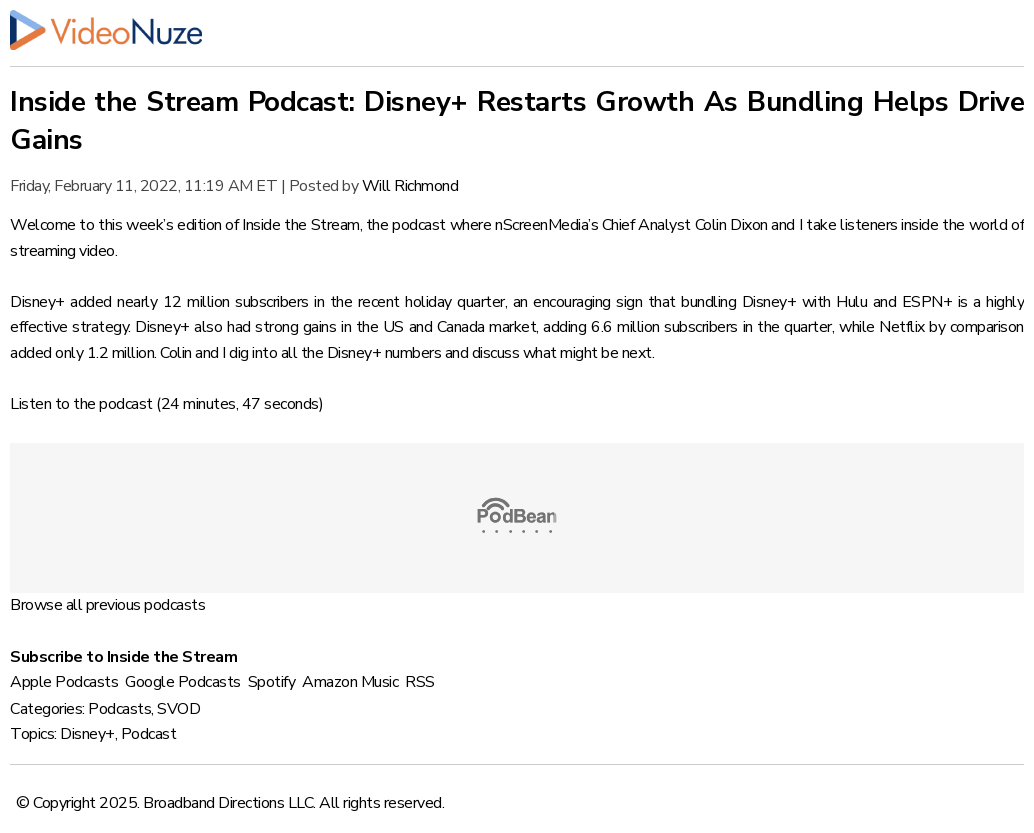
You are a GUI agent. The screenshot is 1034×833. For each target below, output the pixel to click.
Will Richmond (410, 186)
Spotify (272, 682)
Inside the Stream (300, 225)
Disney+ (87, 734)
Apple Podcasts (64, 682)
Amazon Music (350, 682)
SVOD (178, 709)
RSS (420, 682)
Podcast (149, 734)
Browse (36, 605)
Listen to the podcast (81, 404)
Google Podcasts (183, 682)
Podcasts (119, 709)
